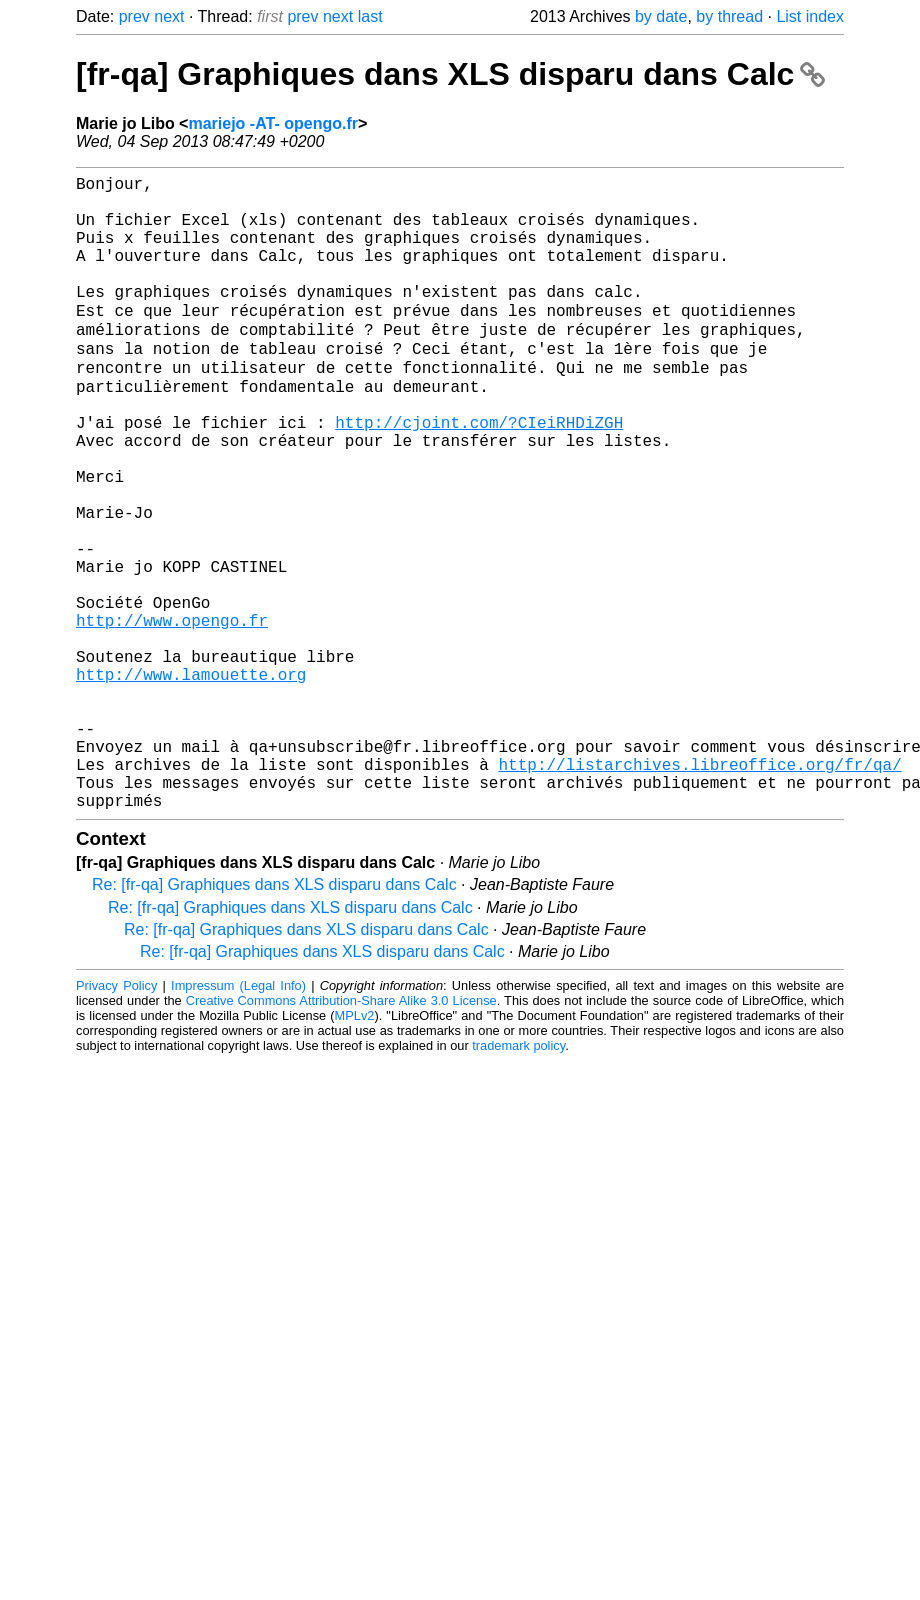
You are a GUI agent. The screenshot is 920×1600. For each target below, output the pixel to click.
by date (661, 16)
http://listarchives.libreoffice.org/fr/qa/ (699, 891)
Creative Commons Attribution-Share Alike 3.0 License (341, 1135)
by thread (729, 16)
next (169, 16)
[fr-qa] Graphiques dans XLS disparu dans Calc (450, 74)
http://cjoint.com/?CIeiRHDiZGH (479, 473)
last (370, 16)
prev (134, 16)
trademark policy (518, 1180)
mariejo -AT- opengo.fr (272, 123)
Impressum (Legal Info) (238, 1120)
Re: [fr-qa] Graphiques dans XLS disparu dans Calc (274, 1019)
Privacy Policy (116, 1120)
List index (810, 16)
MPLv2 (355, 1150)
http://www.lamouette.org (191, 781)
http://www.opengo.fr (172, 715)
